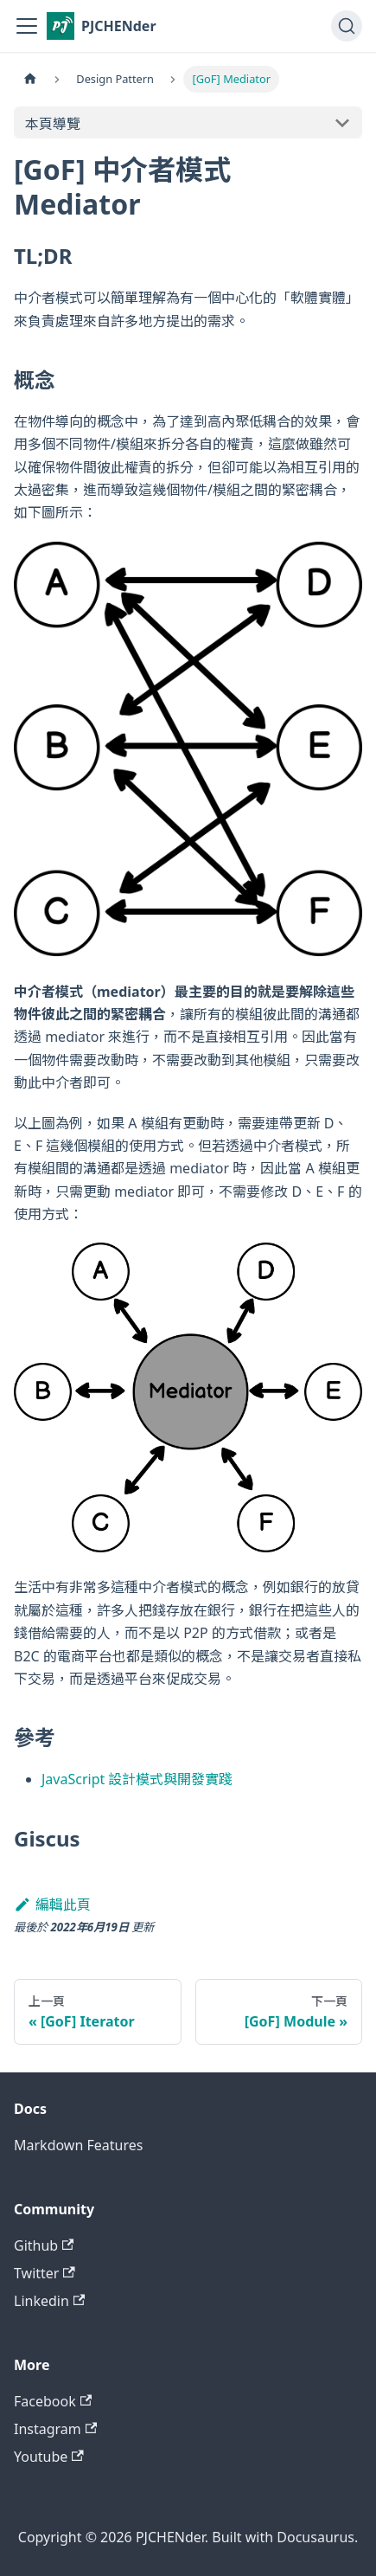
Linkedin (49, 2300)
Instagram (55, 2428)
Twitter (44, 2273)
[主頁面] (30, 79)
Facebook (53, 2401)
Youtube (49, 2456)
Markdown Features (78, 2145)
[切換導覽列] (27, 26)
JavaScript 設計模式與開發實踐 (137, 1779)
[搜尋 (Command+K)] (346, 26)
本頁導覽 (52, 123)
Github (43, 2245)
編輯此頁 (52, 1904)
